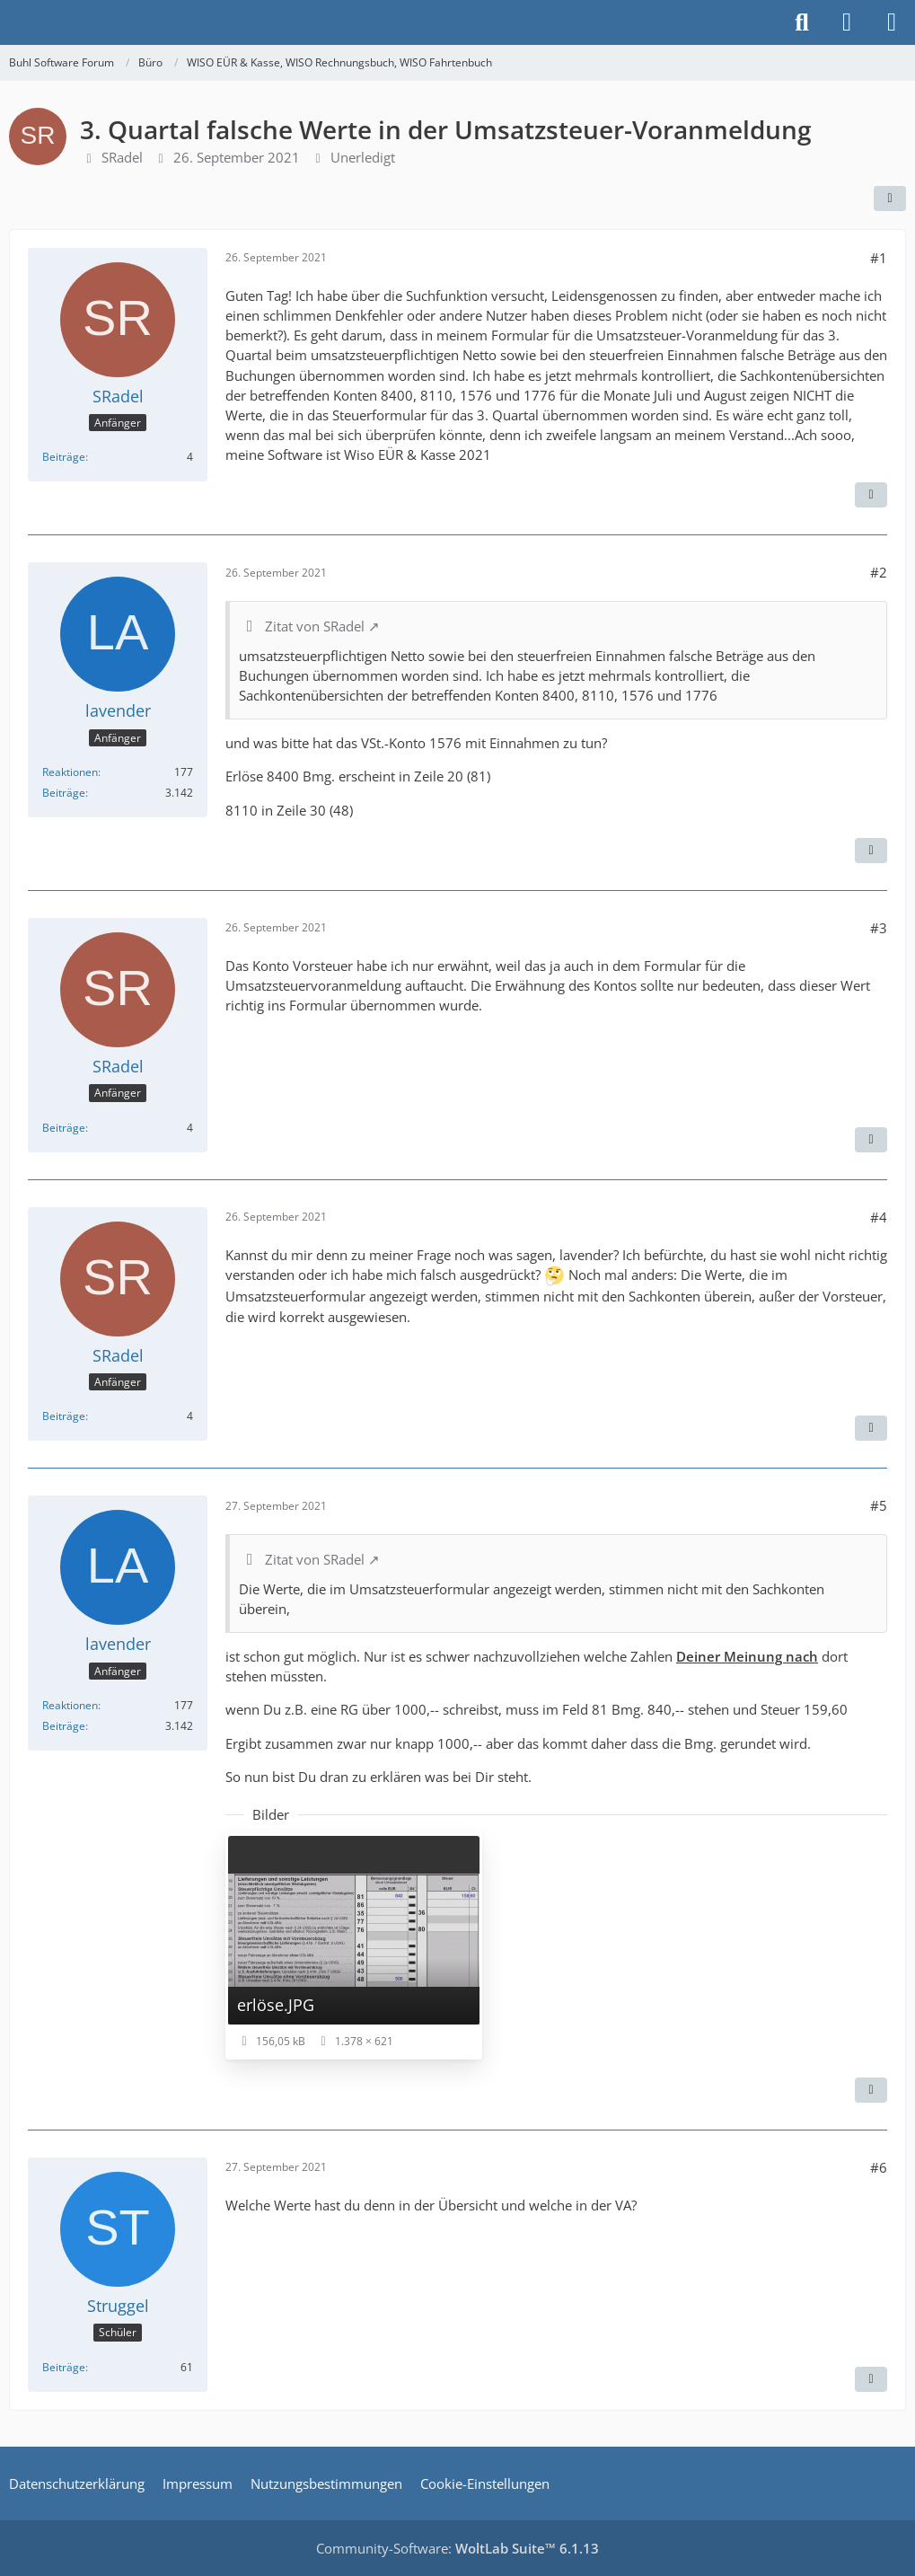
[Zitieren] (871, 494)
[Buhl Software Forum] (9, 22)
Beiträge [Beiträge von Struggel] (63, 2367)
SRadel (122, 157)
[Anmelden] (847, 22)
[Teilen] (890, 198)
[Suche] (802, 22)
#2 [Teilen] (878, 572)
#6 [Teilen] (878, 2167)
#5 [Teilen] (878, 1505)
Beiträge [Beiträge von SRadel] (63, 456)
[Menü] (892, 22)
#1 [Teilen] (878, 258)
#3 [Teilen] (878, 928)
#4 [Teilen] (878, 1217)
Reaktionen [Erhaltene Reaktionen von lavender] (70, 772)
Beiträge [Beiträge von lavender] (63, 792)
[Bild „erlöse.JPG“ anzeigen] (353, 1946)
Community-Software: (457, 2548)
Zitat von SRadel (315, 626)
